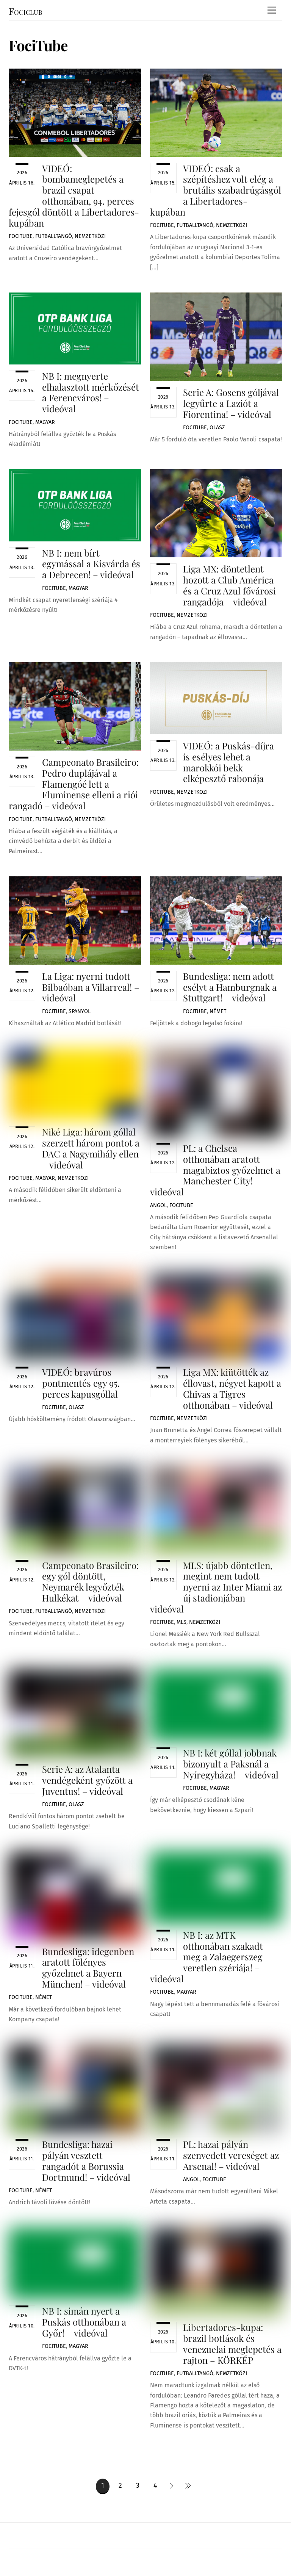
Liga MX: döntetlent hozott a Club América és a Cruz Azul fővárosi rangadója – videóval (229, 585)
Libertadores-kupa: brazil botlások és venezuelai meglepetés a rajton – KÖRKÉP (232, 2343)
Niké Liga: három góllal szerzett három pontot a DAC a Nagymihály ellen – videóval (90, 1148)
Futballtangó (53, 236)
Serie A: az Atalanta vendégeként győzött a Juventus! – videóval (87, 1780)
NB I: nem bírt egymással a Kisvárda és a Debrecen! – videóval (91, 564)
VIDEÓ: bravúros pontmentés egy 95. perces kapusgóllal (81, 1383)
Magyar (45, 422)
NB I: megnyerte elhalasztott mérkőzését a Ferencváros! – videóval (90, 392)
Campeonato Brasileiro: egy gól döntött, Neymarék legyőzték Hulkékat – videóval (90, 1581)
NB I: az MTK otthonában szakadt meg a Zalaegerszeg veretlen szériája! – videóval (206, 1957)
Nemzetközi (90, 236)
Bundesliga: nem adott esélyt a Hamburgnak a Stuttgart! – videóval (230, 987)
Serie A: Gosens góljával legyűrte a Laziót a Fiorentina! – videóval (231, 403)
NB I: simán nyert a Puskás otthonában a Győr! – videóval (84, 2322)
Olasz (217, 427)
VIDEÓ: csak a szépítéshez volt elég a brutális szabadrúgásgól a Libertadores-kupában (216, 190)
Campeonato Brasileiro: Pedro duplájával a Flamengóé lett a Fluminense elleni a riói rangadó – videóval (74, 784)
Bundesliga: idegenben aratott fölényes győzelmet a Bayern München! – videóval (88, 1967)
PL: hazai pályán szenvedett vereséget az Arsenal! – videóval (231, 2155)
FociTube (21, 236)
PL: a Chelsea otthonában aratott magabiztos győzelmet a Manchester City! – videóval (215, 1170)
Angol (158, 1205)
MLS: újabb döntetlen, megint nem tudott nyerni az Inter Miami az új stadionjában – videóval (216, 1587)
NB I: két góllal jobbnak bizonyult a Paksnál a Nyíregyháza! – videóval (230, 1764)
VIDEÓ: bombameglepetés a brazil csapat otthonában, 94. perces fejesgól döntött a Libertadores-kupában (74, 195)
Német (218, 1011)
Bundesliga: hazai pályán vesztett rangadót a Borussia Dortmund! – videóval (86, 2160)
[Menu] (271, 10)
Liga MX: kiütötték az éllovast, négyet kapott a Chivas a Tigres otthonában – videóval (232, 1388)
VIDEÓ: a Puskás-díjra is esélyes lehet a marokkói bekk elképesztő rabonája (228, 762)
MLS (181, 1622)
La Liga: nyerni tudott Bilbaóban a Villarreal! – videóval (90, 987)
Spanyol (80, 1011)
